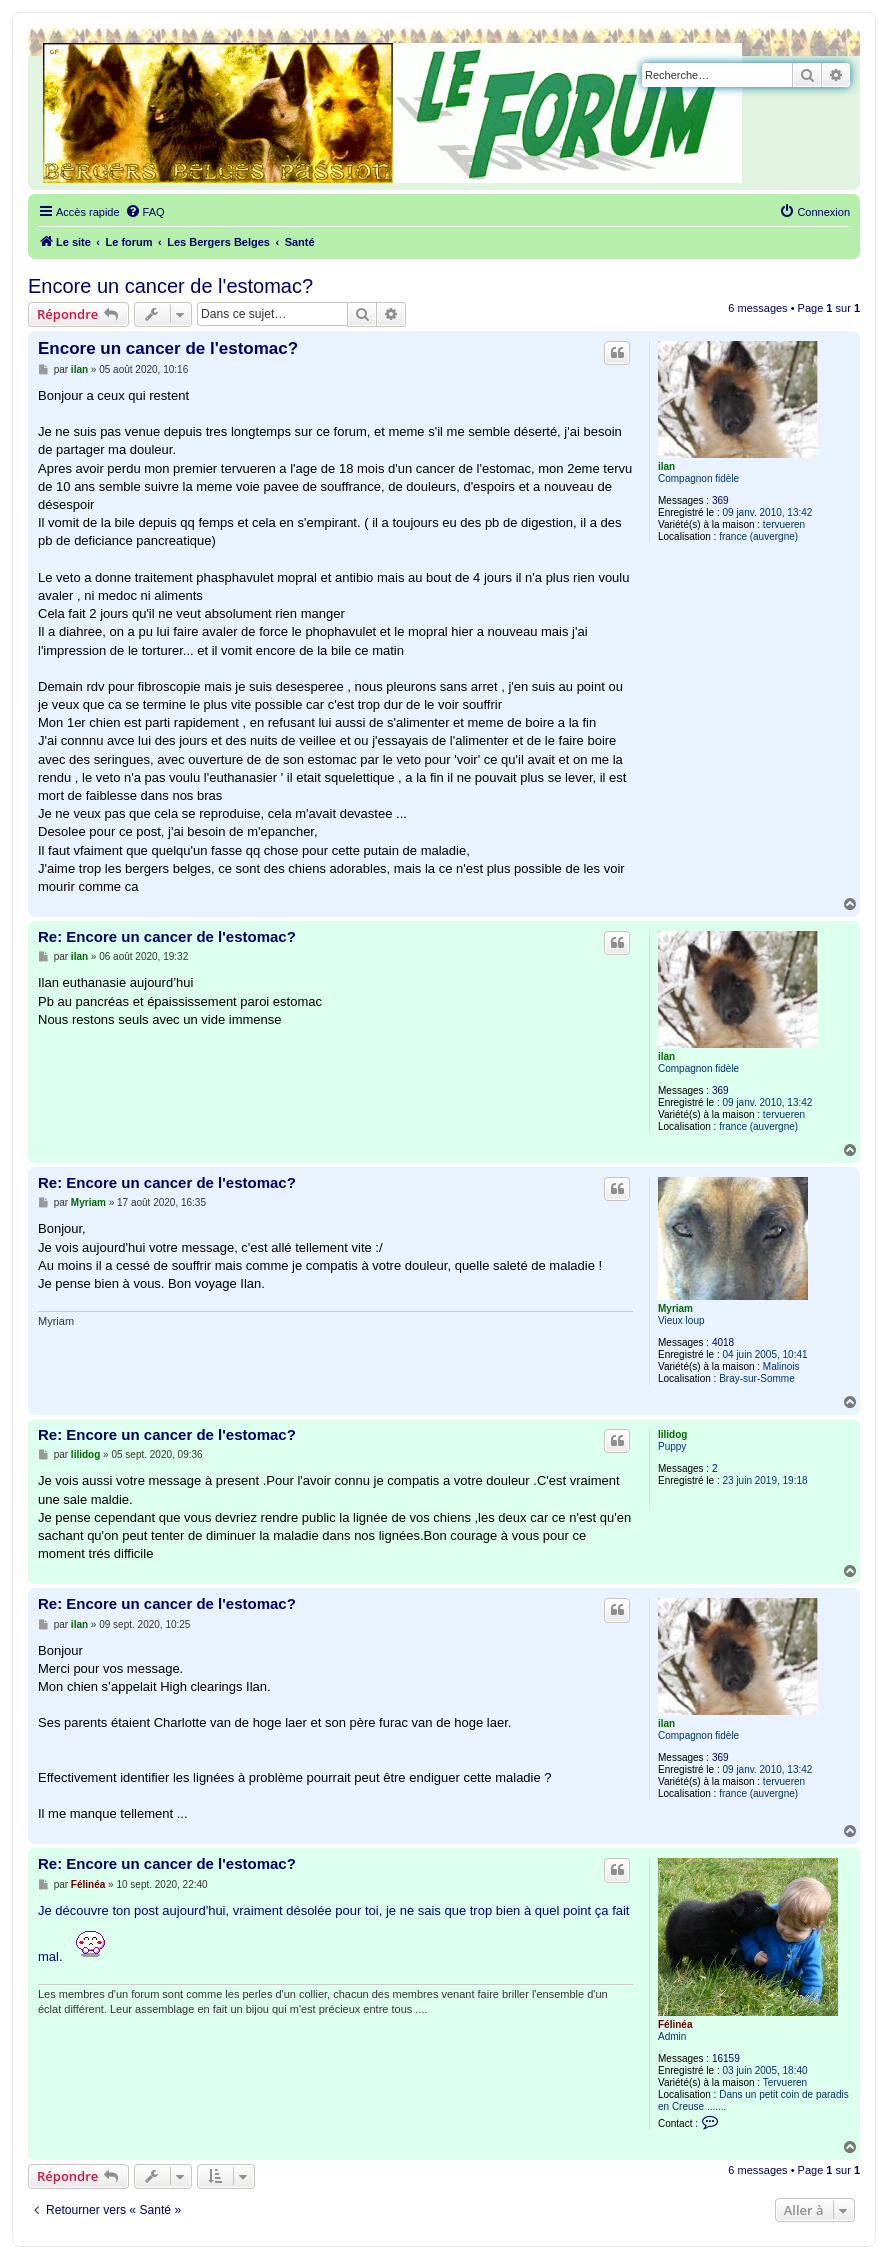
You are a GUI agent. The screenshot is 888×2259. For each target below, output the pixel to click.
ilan (666, 466)
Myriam (675, 1308)
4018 (723, 1342)
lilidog (672, 1434)
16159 (726, 2058)
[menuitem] (145, 212)
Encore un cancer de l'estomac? (170, 286)
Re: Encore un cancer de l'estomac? (167, 936)
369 (720, 500)
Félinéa (675, 2024)
